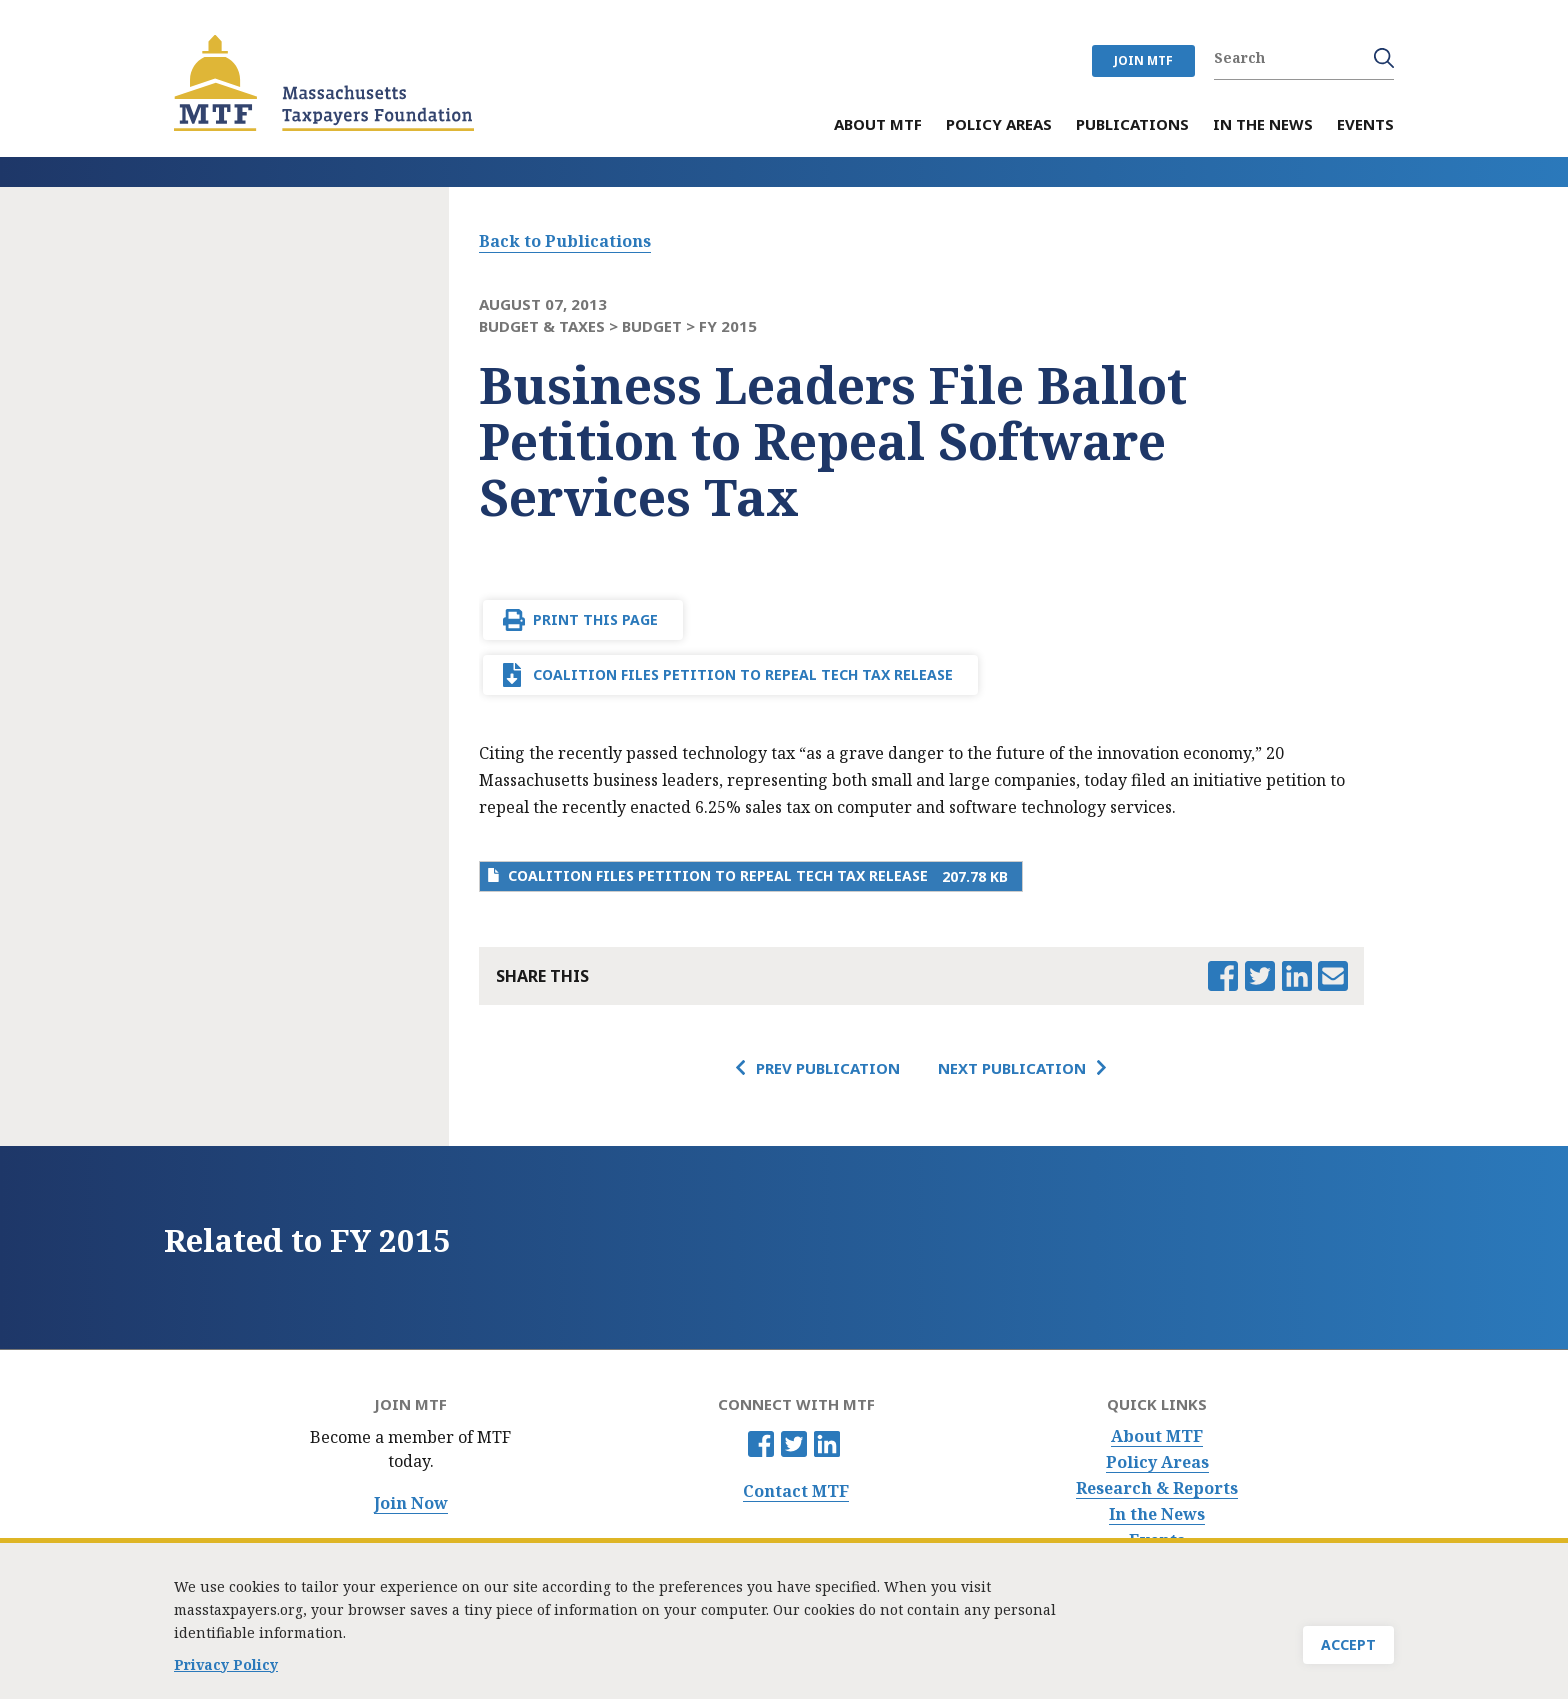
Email (1333, 976)
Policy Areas (1157, 1462)
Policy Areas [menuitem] (999, 125)
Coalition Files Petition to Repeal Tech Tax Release (743, 674)
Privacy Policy (226, 1669)
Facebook (761, 1444)
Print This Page (595, 619)
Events (1157, 1540)
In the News (1157, 1514)
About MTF (1157, 1436)
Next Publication (1012, 1068)
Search (1384, 58)
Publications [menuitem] (1132, 125)
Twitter (794, 1444)
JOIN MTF (1143, 60)
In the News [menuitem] (1263, 125)
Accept (1348, 1649)
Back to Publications (565, 241)
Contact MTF (796, 1491)
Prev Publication (828, 1068)
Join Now (411, 1503)
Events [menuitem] (1365, 125)
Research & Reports (1157, 1488)
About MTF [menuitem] (878, 125)
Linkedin (827, 1444)
